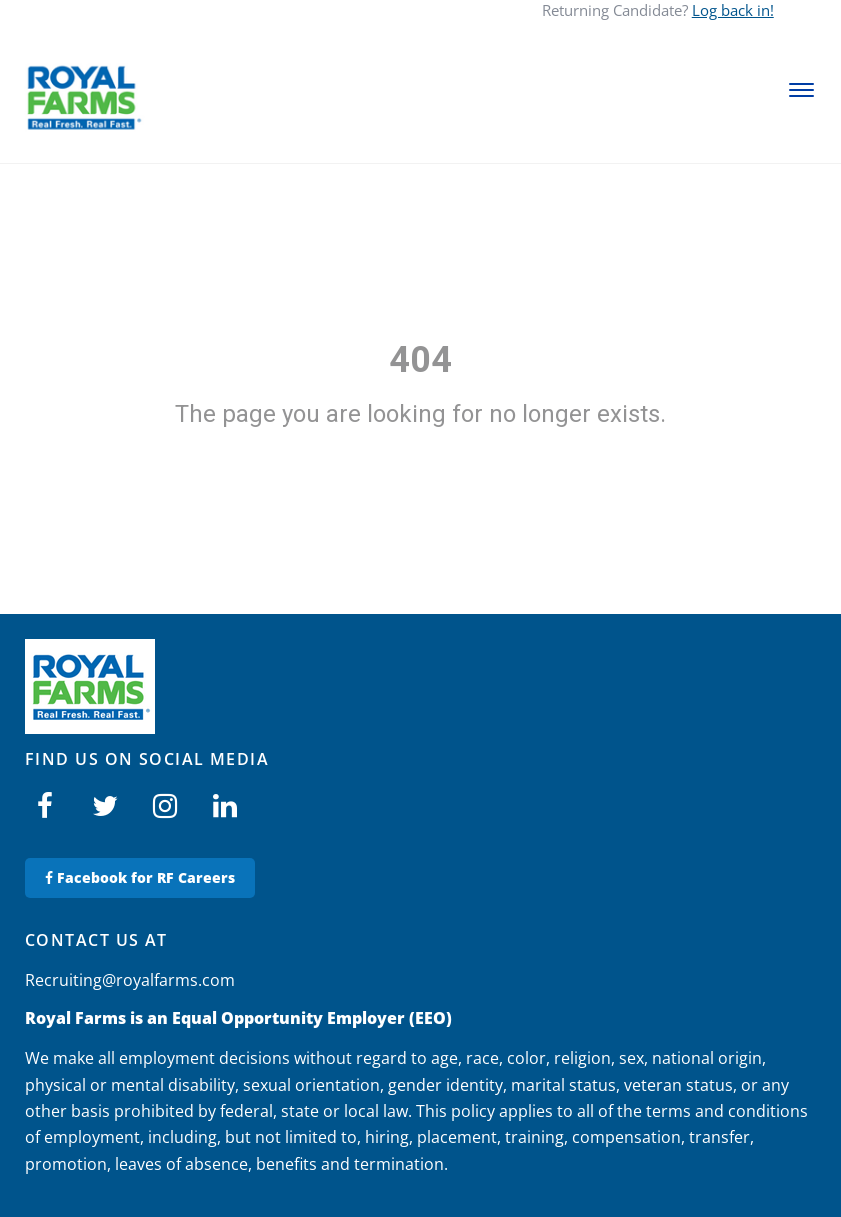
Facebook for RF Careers (140, 877)
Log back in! (733, 10)
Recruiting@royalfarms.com (130, 980)
